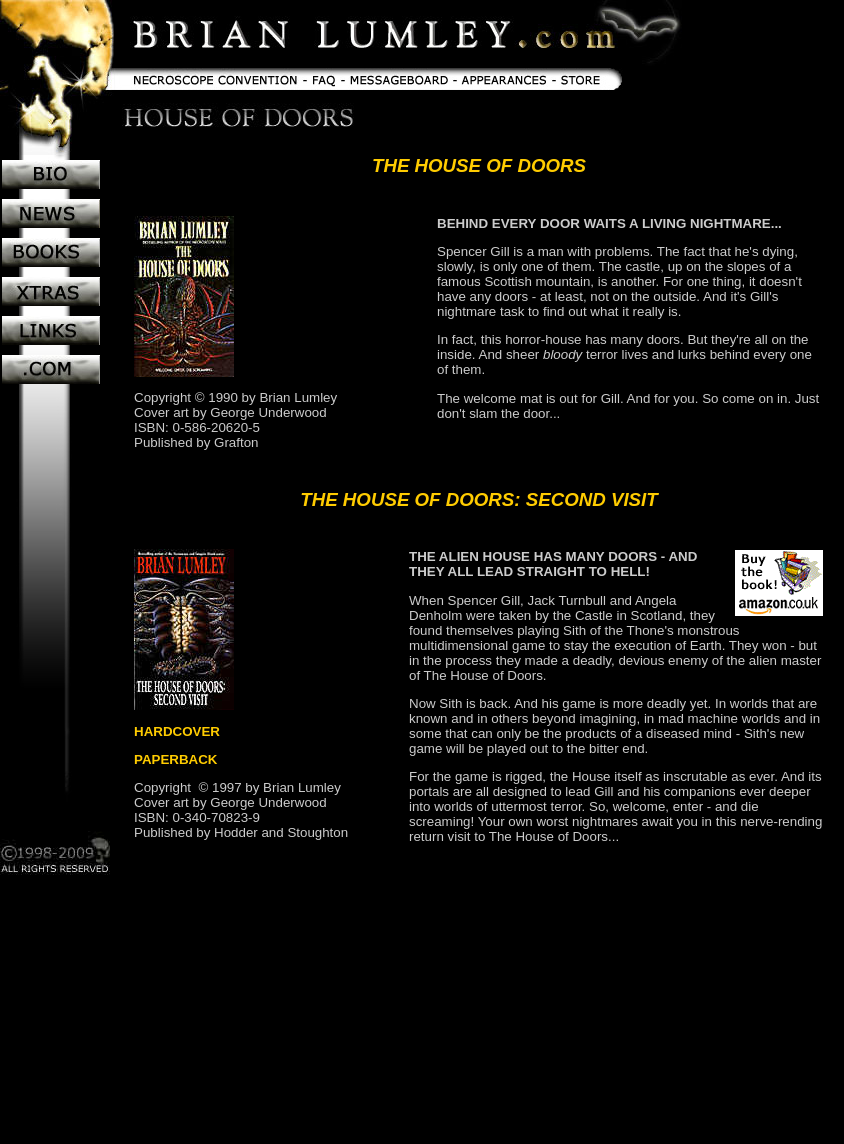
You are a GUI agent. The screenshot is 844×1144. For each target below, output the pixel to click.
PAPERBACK (175, 759)
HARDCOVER (177, 731)
